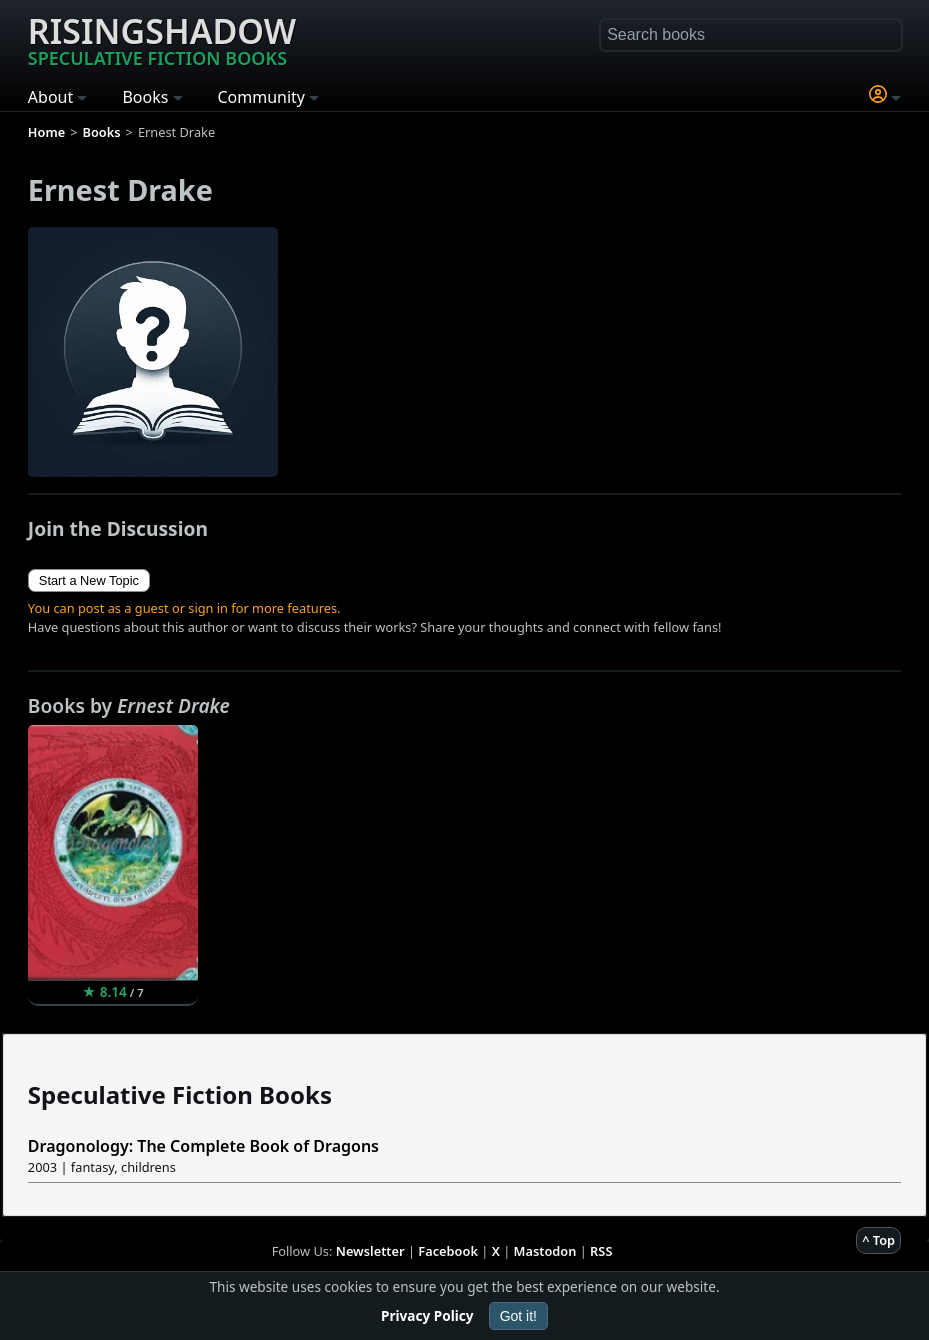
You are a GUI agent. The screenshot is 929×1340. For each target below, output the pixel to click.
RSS (601, 1251)
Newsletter (370, 1251)
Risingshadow (162, 39)
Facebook (448, 1251)
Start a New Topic (89, 580)
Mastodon (545, 1251)
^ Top (878, 1240)
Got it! (518, 1316)
